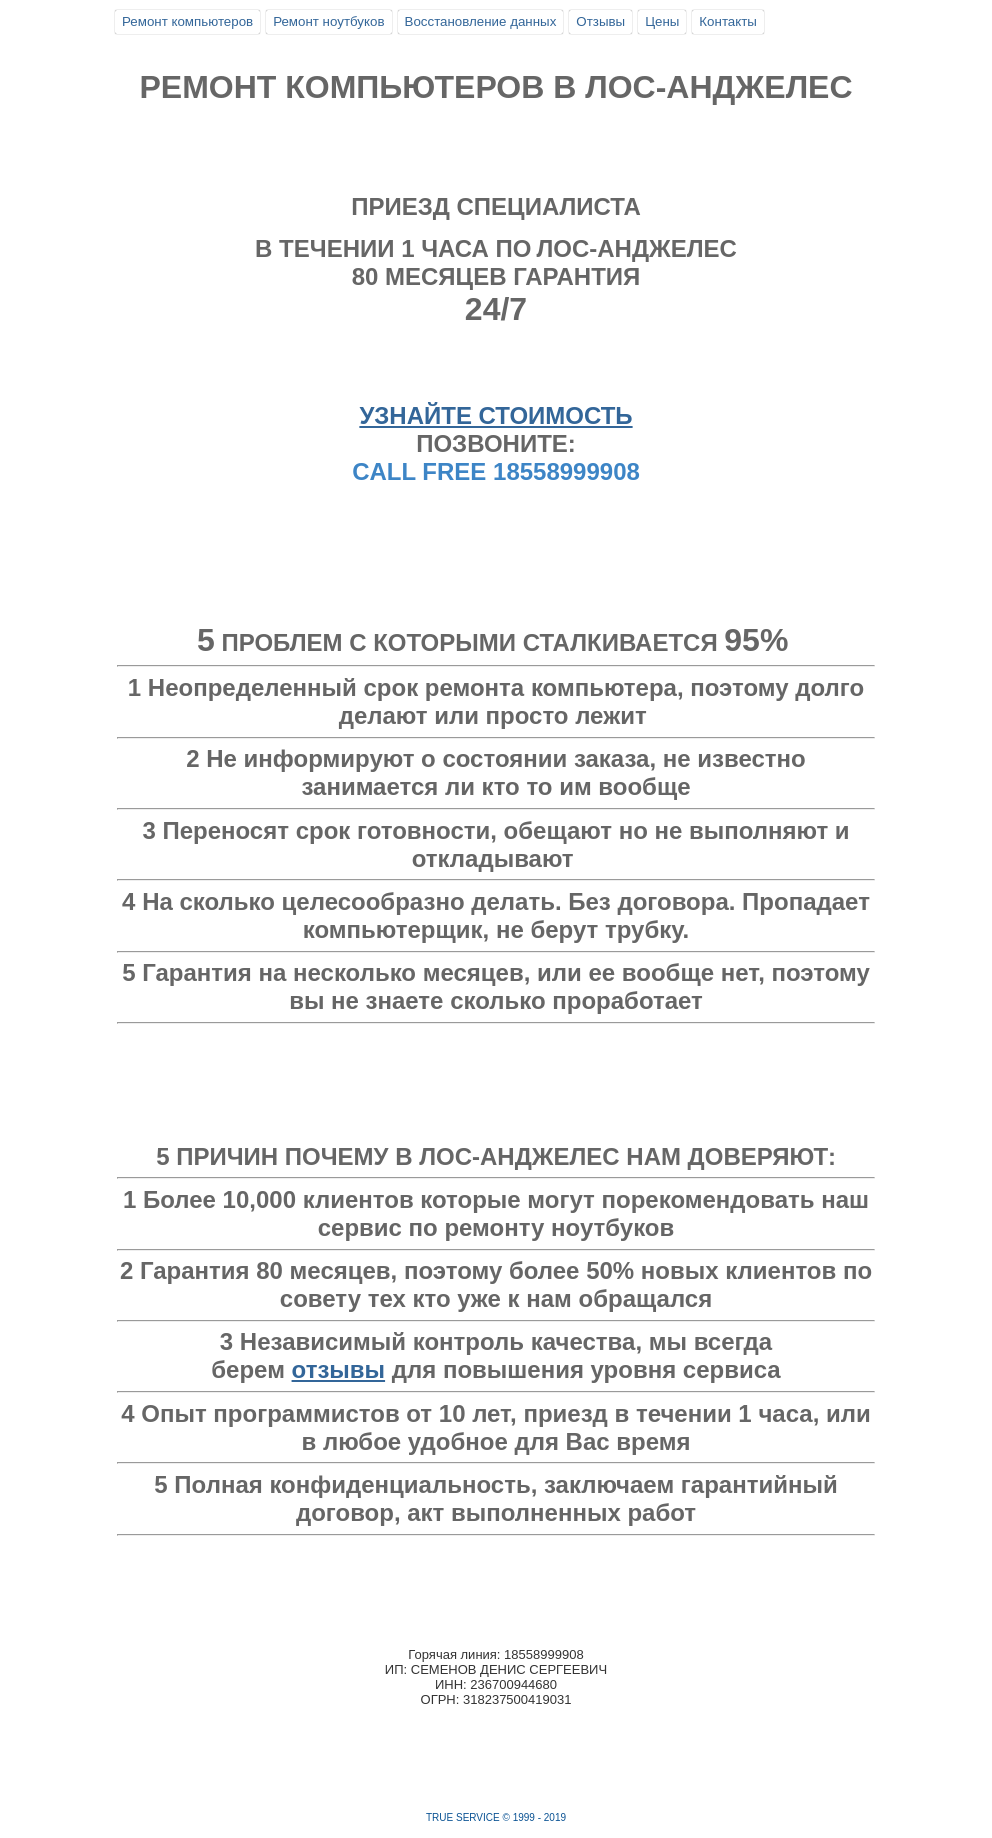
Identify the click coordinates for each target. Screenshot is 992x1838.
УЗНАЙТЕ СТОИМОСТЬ (495, 415)
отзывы (339, 1369)
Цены (662, 21)
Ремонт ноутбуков (328, 21)
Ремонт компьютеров (187, 21)
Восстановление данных (481, 21)
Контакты (728, 21)
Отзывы (600, 21)
